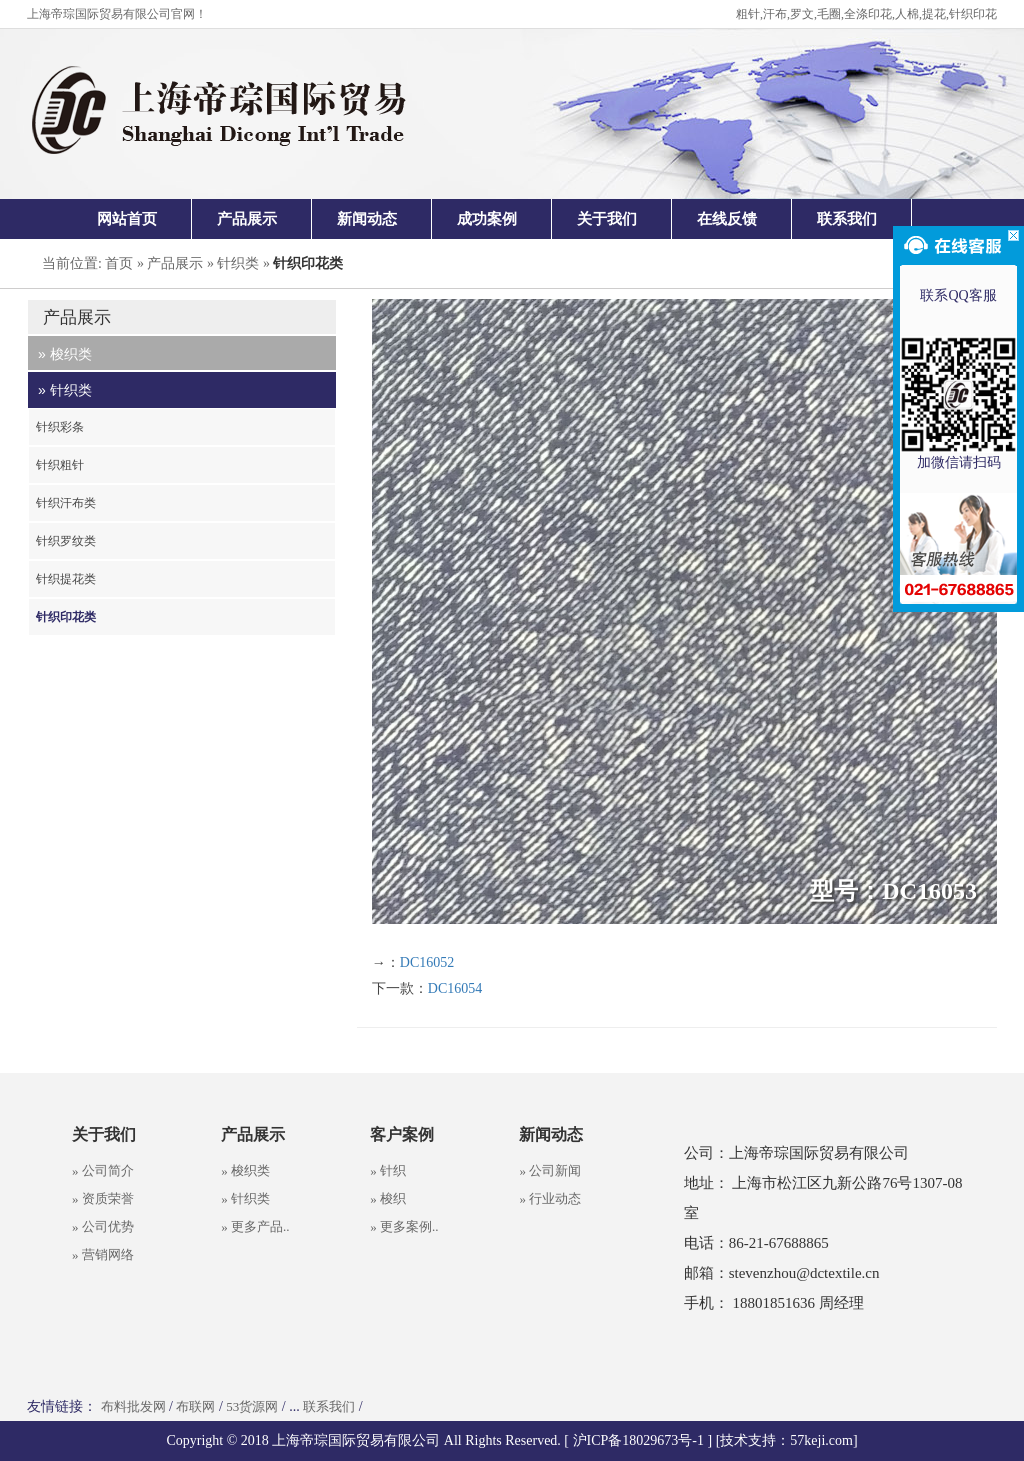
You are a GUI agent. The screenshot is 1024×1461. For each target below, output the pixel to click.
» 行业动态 (550, 1198)
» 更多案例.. (404, 1226)
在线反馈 (727, 219)
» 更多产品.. (255, 1226)
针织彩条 (60, 427)
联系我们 (847, 219)
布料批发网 (133, 1406)
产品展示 (247, 219)
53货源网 (252, 1406)
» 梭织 (388, 1198)
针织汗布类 (66, 503)
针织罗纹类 (66, 541)
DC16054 (455, 988)
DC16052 (427, 962)
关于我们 (607, 219)
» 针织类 (245, 1198)
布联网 (195, 1406)
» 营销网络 (103, 1254)
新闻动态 (367, 219)
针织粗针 (60, 465)
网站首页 (127, 219)
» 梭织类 (245, 1170)
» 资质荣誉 (103, 1198)
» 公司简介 (103, 1170)
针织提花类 (66, 579)
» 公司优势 (103, 1226)
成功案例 (487, 219)
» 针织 (388, 1170)
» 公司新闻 (550, 1170)
